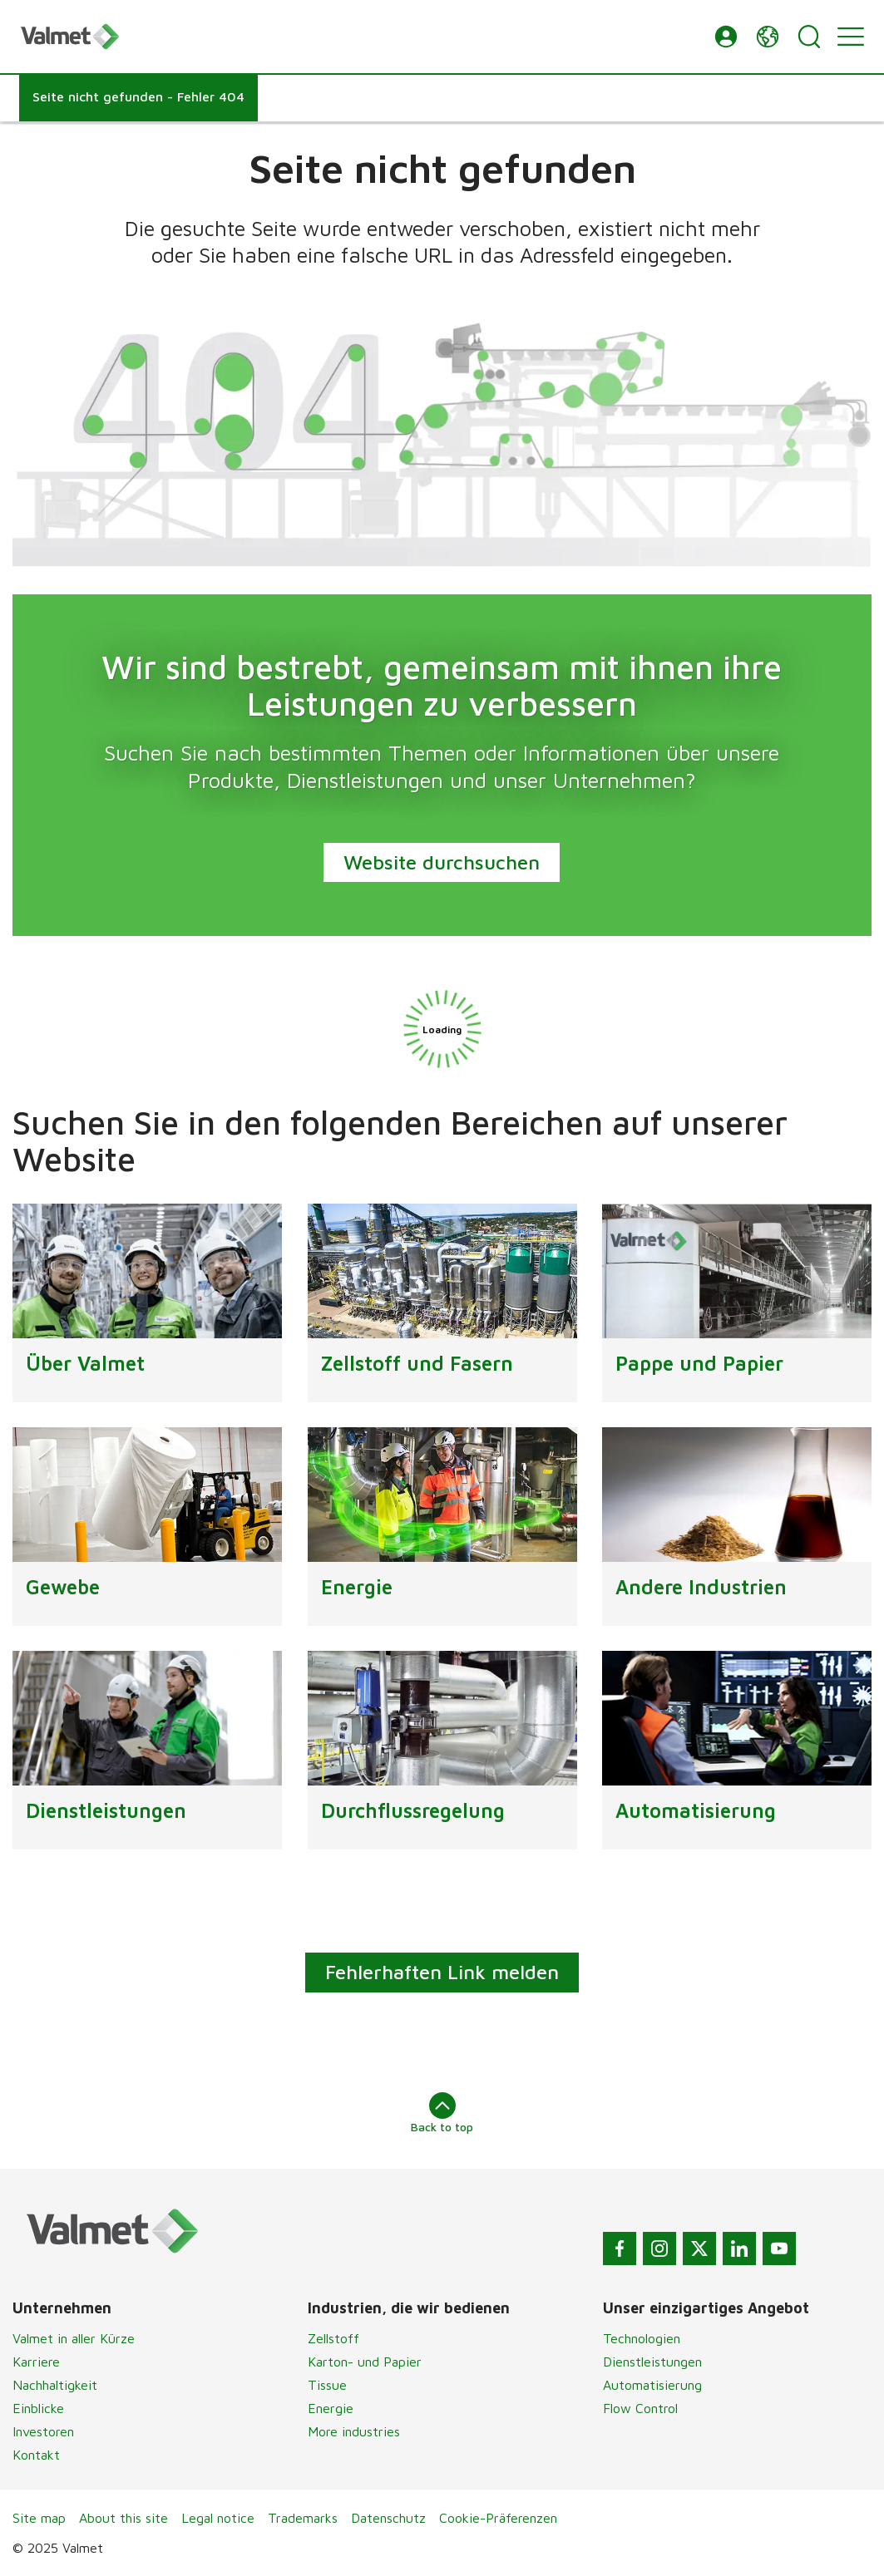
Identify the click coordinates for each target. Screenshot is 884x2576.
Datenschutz (388, 2517)
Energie (330, 2408)
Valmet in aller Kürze (73, 2338)
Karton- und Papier (365, 2361)
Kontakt (36, 2454)
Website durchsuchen (442, 861)
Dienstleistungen (652, 2361)
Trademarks (303, 2517)
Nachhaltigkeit (54, 2384)
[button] (726, 36)
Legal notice (217, 2517)
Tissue (327, 2384)
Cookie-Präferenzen (498, 2517)
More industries (354, 2431)
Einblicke (38, 2408)
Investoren (43, 2431)
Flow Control (640, 2408)
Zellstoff (333, 2338)
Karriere (36, 2361)
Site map (39, 2517)
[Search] (809, 36)
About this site (123, 2517)
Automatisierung (652, 2384)
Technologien (641, 2338)
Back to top (442, 2113)
